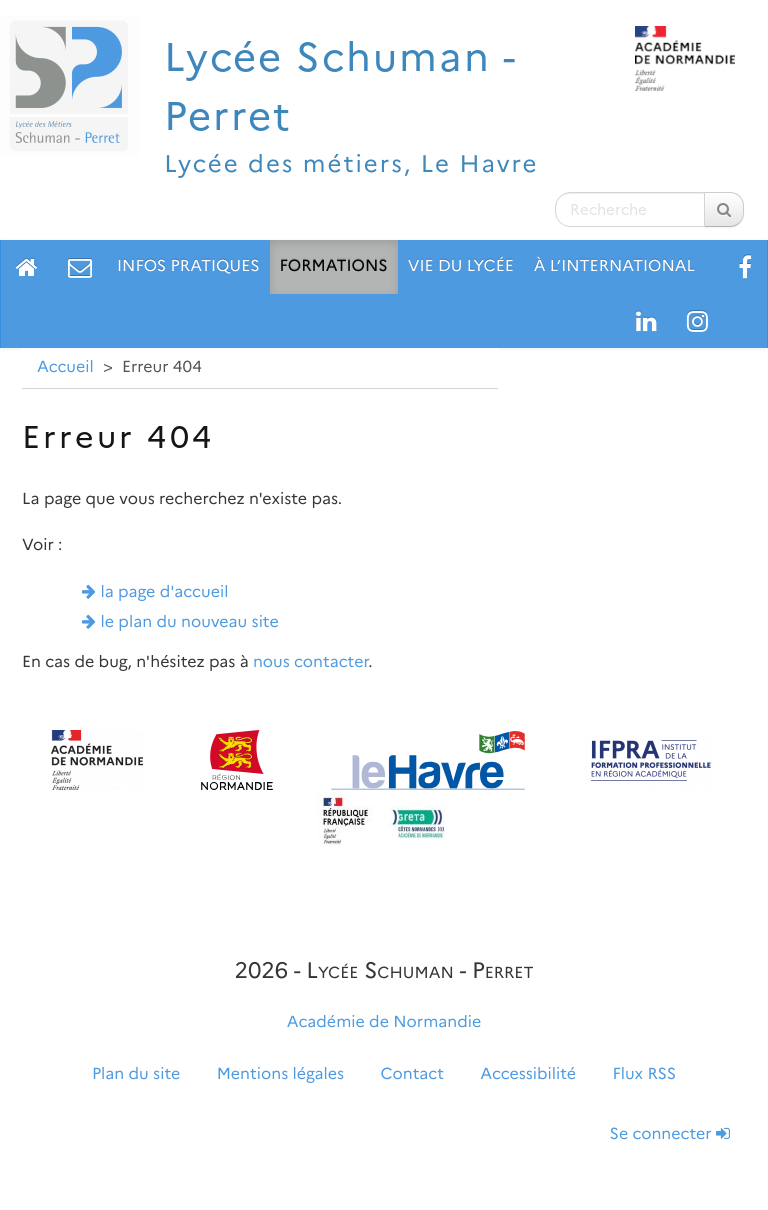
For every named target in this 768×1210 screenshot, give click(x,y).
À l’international (614, 266)
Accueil (65, 367)
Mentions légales (281, 1074)
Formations (334, 266)
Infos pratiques (188, 266)
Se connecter (670, 1134)
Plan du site (136, 1074)
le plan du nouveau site (190, 622)
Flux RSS (644, 1074)
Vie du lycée (461, 266)
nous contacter (310, 662)
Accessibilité (528, 1074)
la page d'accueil (165, 592)
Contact (413, 1074)
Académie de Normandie (384, 1022)
